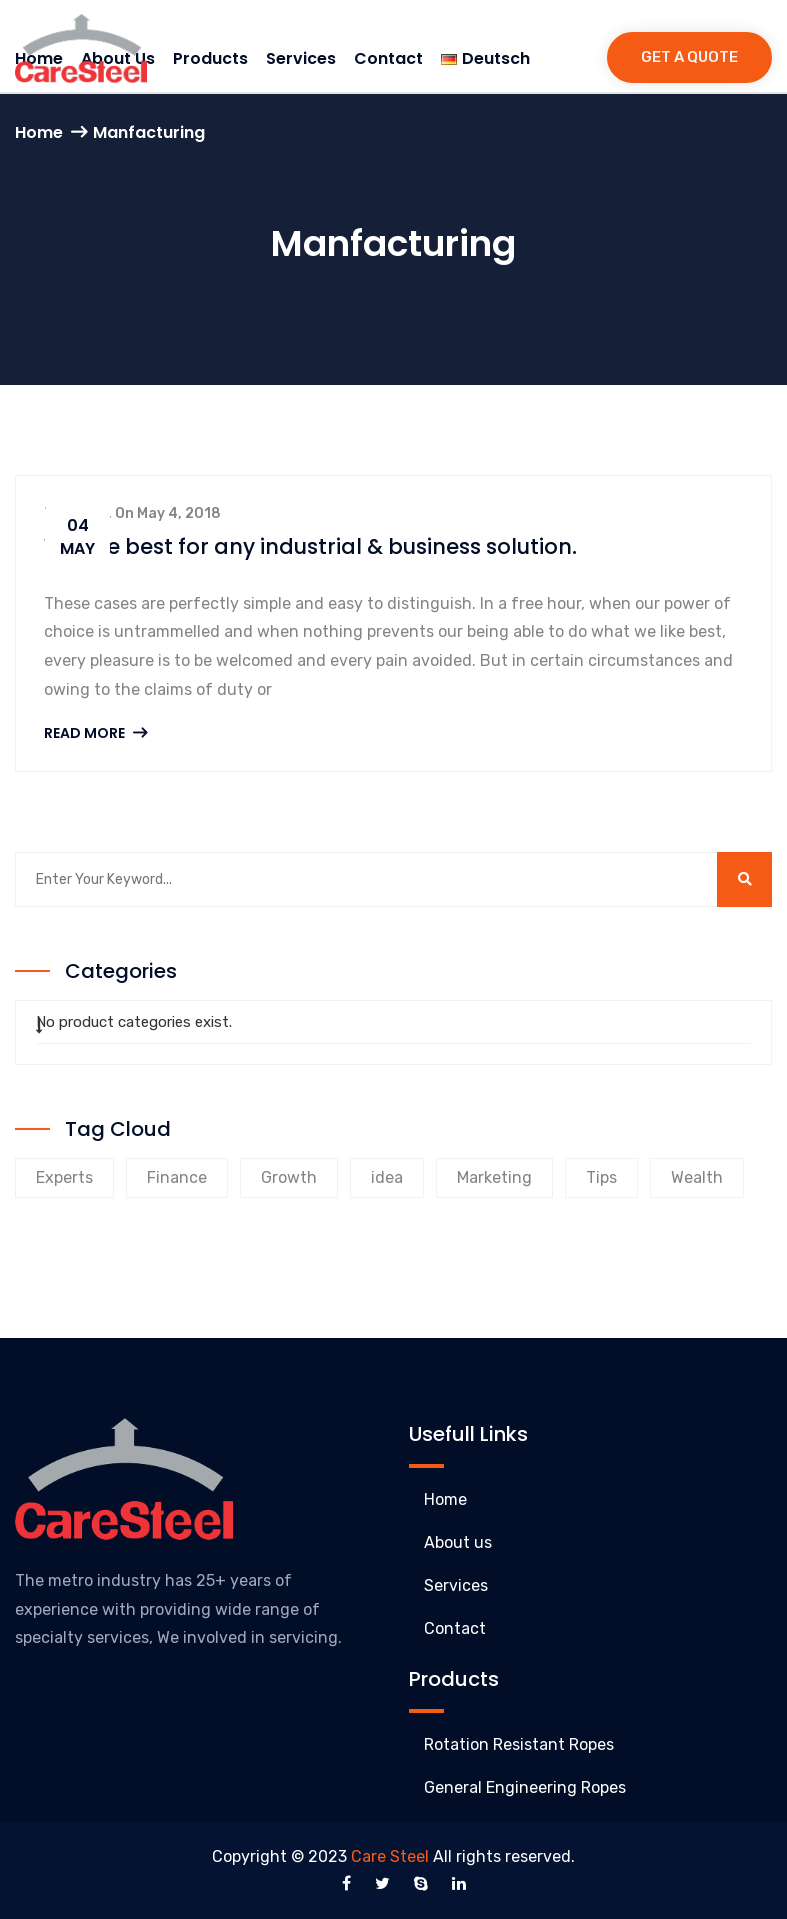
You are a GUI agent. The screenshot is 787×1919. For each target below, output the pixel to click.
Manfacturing (149, 132)
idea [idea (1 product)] (387, 1177)
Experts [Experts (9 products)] (64, 1177)
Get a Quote (689, 57)
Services (301, 58)
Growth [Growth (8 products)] (289, 1177)
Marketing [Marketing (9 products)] (494, 1177)
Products (210, 58)
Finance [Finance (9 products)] (177, 1177)
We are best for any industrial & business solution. (310, 546)
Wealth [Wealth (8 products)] (697, 1177)
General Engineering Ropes (525, 1787)
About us (458, 1542)
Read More (95, 733)
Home (39, 132)
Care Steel (390, 1856)
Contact (388, 58)
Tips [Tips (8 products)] (601, 1177)
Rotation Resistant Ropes (519, 1744)
